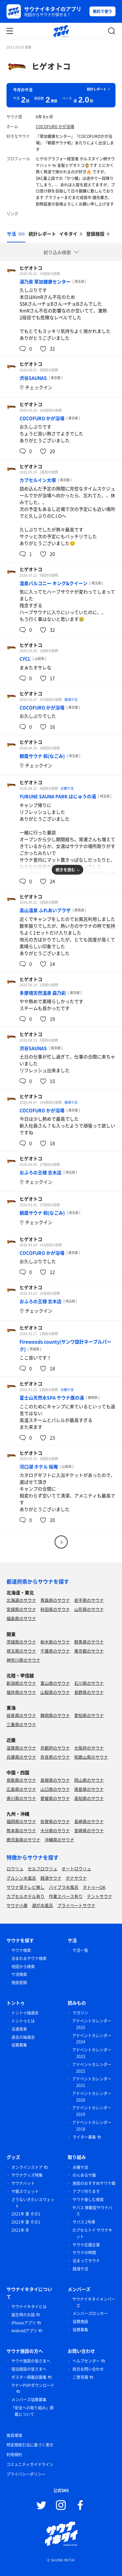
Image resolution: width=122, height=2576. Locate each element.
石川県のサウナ (89, 1683)
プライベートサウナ (76, 1905)
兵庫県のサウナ (21, 1757)
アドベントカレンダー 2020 (91, 2097)
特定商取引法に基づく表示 (30, 2445)
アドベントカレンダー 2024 (91, 2039)
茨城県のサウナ (21, 1642)
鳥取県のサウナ (21, 1780)
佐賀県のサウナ (55, 1821)
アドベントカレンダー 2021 (91, 2082)
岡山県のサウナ (89, 1780)
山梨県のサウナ (55, 1692)
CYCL (25, 658)
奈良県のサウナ (55, 1757)
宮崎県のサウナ (89, 1830)
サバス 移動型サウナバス (92, 2211)
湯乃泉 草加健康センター (45, 281)
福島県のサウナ (21, 1618)
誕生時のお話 (23, 2315)
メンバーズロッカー (90, 2313)
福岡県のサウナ (21, 1821)
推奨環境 (14, 2435)
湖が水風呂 (42, 1905)
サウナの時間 (84, 2253)
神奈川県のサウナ (23, 1660)
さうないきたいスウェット (32, 2203)
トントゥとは (23, 2021)
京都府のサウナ (55, 1748)
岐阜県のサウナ (21, 1715)
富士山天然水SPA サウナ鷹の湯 (52, 1397)
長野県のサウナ (89, 1692)
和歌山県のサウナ (91, 1757)
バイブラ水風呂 (63, 1887)
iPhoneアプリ (23, 2323)
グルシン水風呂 (21, 1878)
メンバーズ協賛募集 (29, 2400)
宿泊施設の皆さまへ (29, 2369)
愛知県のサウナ (89, 1715)
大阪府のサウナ (89, 1748)
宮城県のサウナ (21, 1609)
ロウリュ (15, 1868)
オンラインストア (27, 2167)
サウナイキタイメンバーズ (93, 2302)
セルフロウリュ (42, 1868)
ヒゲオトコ (51, 66)
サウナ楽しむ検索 (88, 2199)
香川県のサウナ (21, 1798)
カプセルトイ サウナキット (92, 2233)
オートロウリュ (76, 1868)
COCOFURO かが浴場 (55, 126)
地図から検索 (23, 1966)
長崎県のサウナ (89, 1821)
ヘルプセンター (86, 2361)
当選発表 (19, 2029)
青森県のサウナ (55, 1600)
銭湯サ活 (70, 699)
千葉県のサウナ (55, 1651)
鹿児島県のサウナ (23, 1839)
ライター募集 (84, 2137)
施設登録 (19, 1982)
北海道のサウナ (21, 1600)
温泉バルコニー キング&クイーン (54, 583)
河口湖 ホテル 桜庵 (39, 1466)
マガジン (80, 2013)
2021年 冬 (20, 2230)
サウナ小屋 (17, 1905)
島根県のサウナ (55, 1780)
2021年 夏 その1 (25, 2214)
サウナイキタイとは (29, 2307)
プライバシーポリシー (26, 2474)
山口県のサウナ (55, 1789)
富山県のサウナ (55, 1683)
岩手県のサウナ (89, 1600)
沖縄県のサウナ (59, 1839)
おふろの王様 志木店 (40, 1172)
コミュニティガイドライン (30, 2464)
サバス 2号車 (84, 2222)
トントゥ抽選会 (25, 2013)
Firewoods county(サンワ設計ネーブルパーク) (65, 1345)
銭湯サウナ (50, 1878)
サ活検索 (19, 1974)
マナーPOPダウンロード (32, 2385)
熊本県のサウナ (21, 1830)
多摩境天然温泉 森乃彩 (43, 992)
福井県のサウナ (21, 1692)
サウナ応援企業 (86, 2245)
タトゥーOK (94, 1887)
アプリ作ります (86, 2191)
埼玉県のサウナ (21, 1651)
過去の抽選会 (23, 2037)
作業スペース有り (66, 1896)
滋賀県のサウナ (21, 1748)
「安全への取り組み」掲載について (32, 2411)
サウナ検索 (21, 1950)
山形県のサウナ (89, 1609)
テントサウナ (99, 1896)
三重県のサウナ (21, 1724)
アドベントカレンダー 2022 (91, 2068)
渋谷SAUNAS (33, 378)
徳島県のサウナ (89, 1789)
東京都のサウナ (89, 1651)
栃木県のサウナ (55, 1642)
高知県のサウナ (89, 1798)
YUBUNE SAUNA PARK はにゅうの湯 (58, 796)
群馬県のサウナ (89, 1642)
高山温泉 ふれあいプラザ (45, 910)
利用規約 (14, 2455)
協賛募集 (19, 2045)
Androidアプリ (24, 2331)
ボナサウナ (76, 1878)
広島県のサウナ (21, 1789)
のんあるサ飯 (84, 2175)
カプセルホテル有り (26, 1896)
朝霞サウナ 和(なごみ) (42, 756)
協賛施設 (80, 2321)
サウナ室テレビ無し (26, 1887)
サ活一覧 (80, 1950)
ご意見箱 (80, 2377)
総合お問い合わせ (88, 2369)
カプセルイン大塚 (38, 480)
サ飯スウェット (25, 2191)
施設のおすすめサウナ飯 (94, 2183)
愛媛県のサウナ (55, 1798)
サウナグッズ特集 (27, 2175)
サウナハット (23, 2183)
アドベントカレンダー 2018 (91, 2125)
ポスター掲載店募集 (29, 2377)
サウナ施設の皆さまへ (30, 2361)
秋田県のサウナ (55, 1609)
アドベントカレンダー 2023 (91, 2053)
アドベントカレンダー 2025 (91, 2024)
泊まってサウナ (86, 2261)
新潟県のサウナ (21, 1683)
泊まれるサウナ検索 (29, 1958)
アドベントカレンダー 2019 (91, 2111)
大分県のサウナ (55, 1830)
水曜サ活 (67, 788)
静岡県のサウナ (55, 1715)
